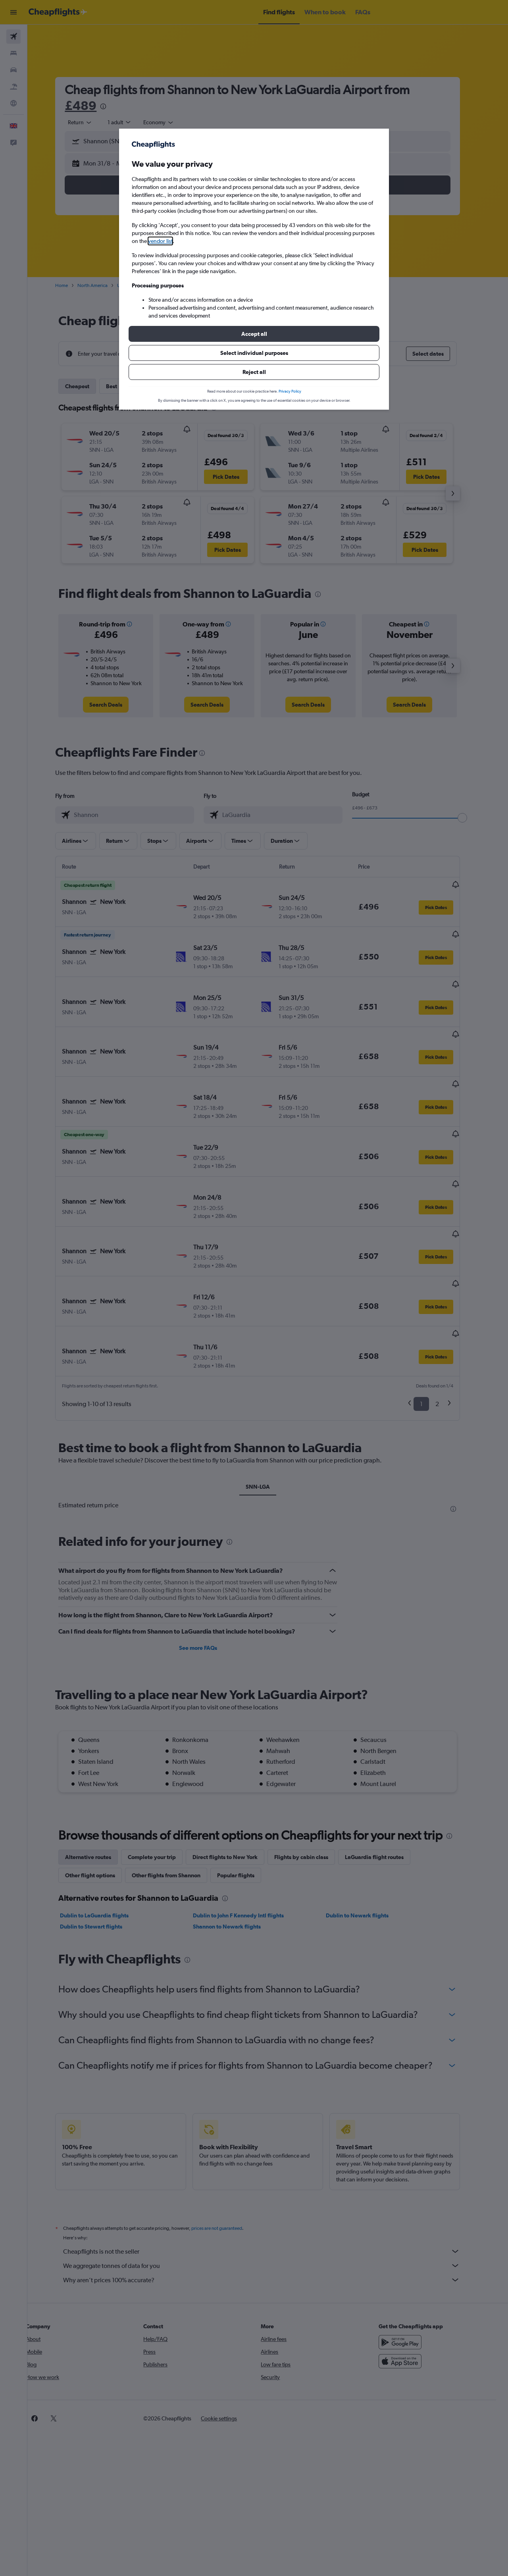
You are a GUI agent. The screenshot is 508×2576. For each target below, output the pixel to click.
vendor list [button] (160, 241)
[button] (254, 334)
